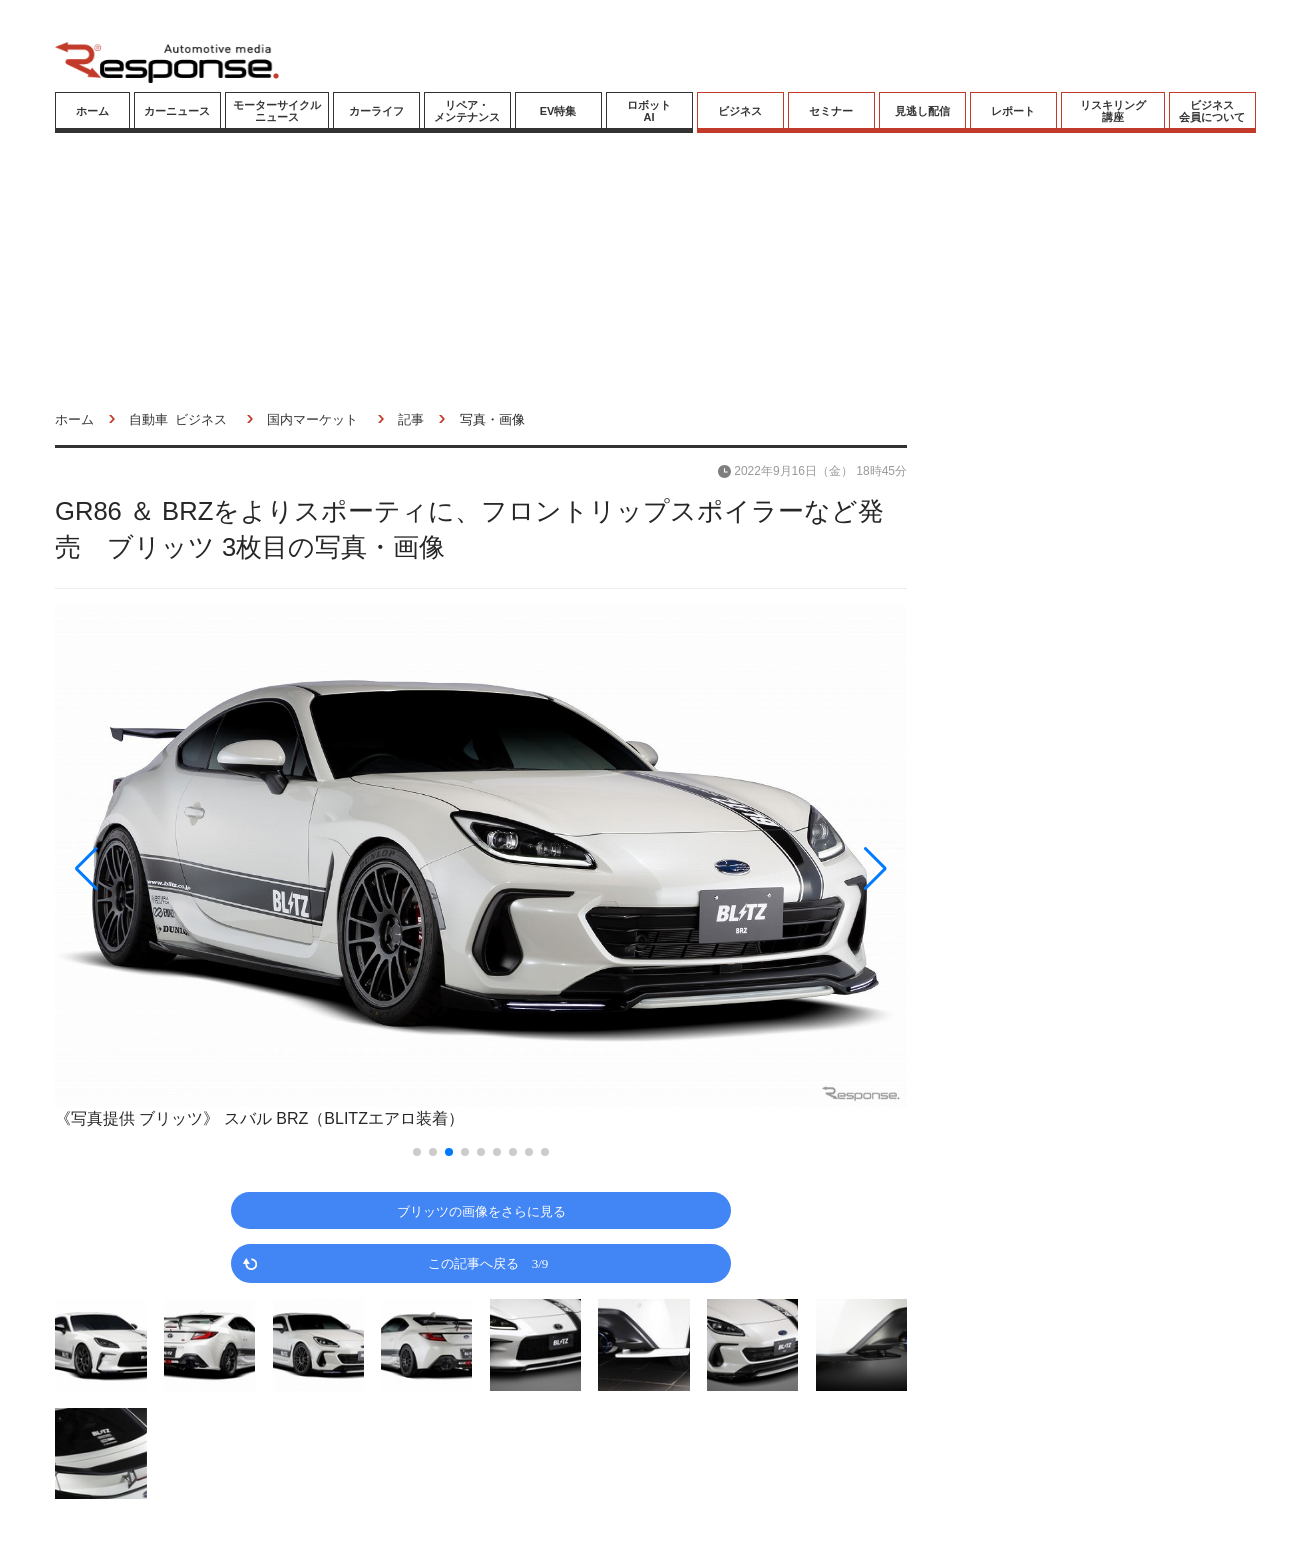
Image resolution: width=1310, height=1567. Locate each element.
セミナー (831, 111)
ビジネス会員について (1212, 111)
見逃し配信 (922, 111)
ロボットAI (649, 111)
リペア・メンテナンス (467, 111)
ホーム (92, 111)
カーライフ (376, 111)
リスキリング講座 (1113, 111)
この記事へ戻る (488, 1262)
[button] (183, 869)
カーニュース (177, 111)
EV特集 (558, 111)
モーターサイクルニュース (277, 111)
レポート (1013, 111)
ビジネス (740, 111)
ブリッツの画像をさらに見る (481, 1210)
